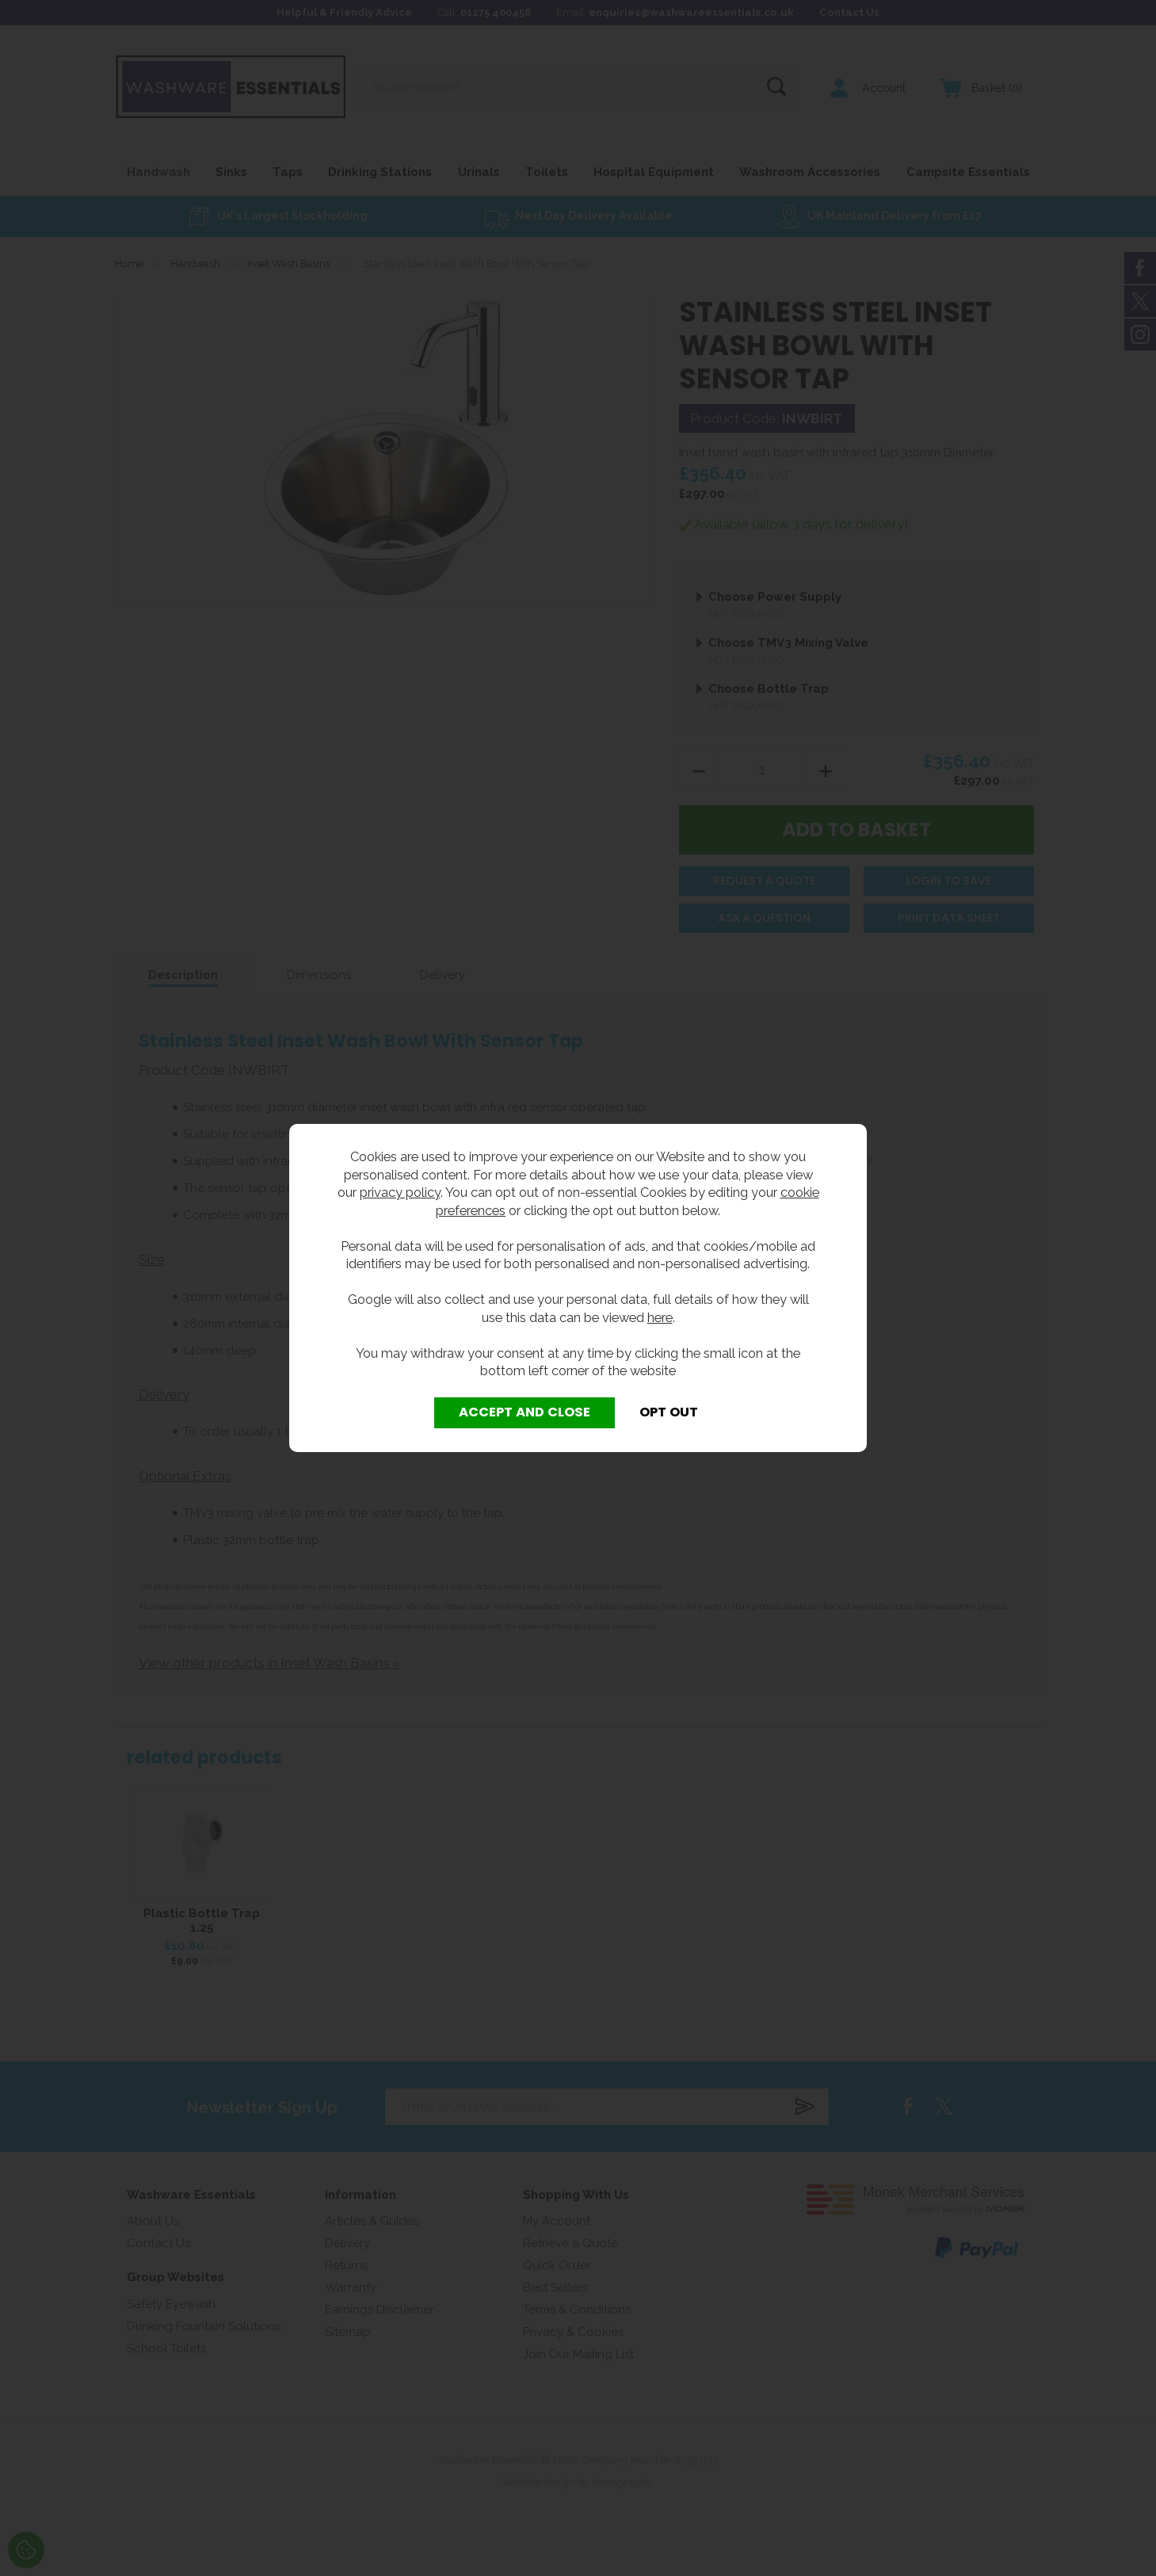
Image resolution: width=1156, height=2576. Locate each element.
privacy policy (400, 1192)
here (660, 1317)
